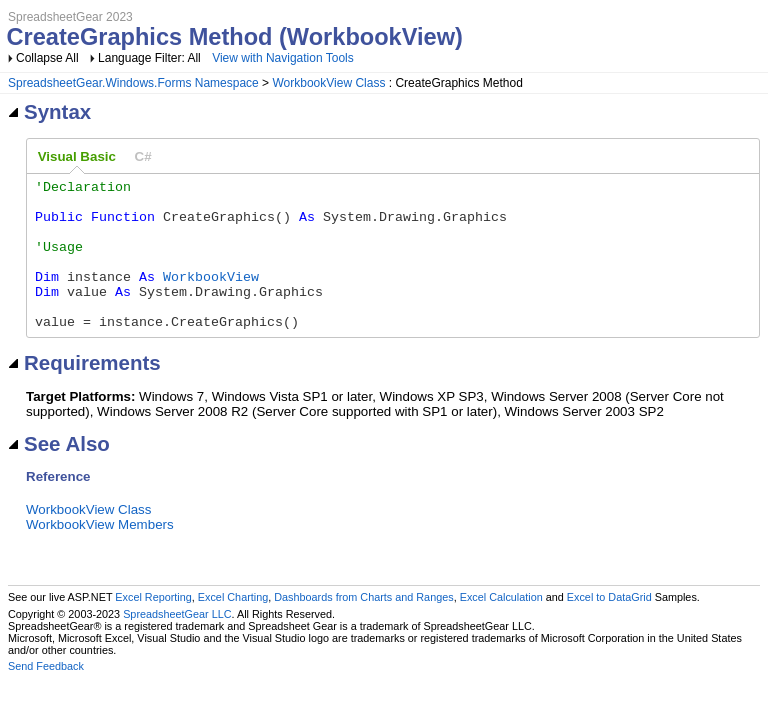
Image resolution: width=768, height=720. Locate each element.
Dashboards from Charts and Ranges (363, 627)
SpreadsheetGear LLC (177, 644)
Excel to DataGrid (609, 627)
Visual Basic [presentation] (77, 156)
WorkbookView (211, 297)
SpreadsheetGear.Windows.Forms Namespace (133, 83)
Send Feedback (46, 696)
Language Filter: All (151, 58)
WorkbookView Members (100, 554)
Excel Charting (233, 627)
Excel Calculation (501, 627)
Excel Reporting (153, 627)
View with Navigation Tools (283, 58)
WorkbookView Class (328, 83)
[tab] (77, 157)
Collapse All (47, 58)
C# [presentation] (143, 156)
